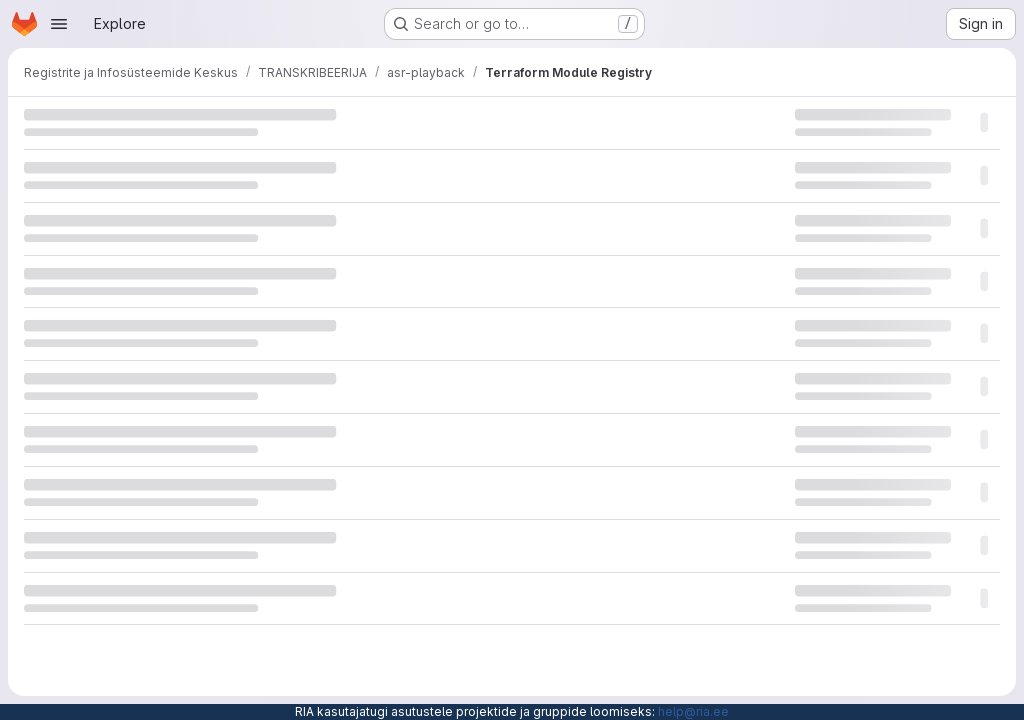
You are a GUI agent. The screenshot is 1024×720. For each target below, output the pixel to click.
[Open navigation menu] (59, 24)
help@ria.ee (693, 711)
